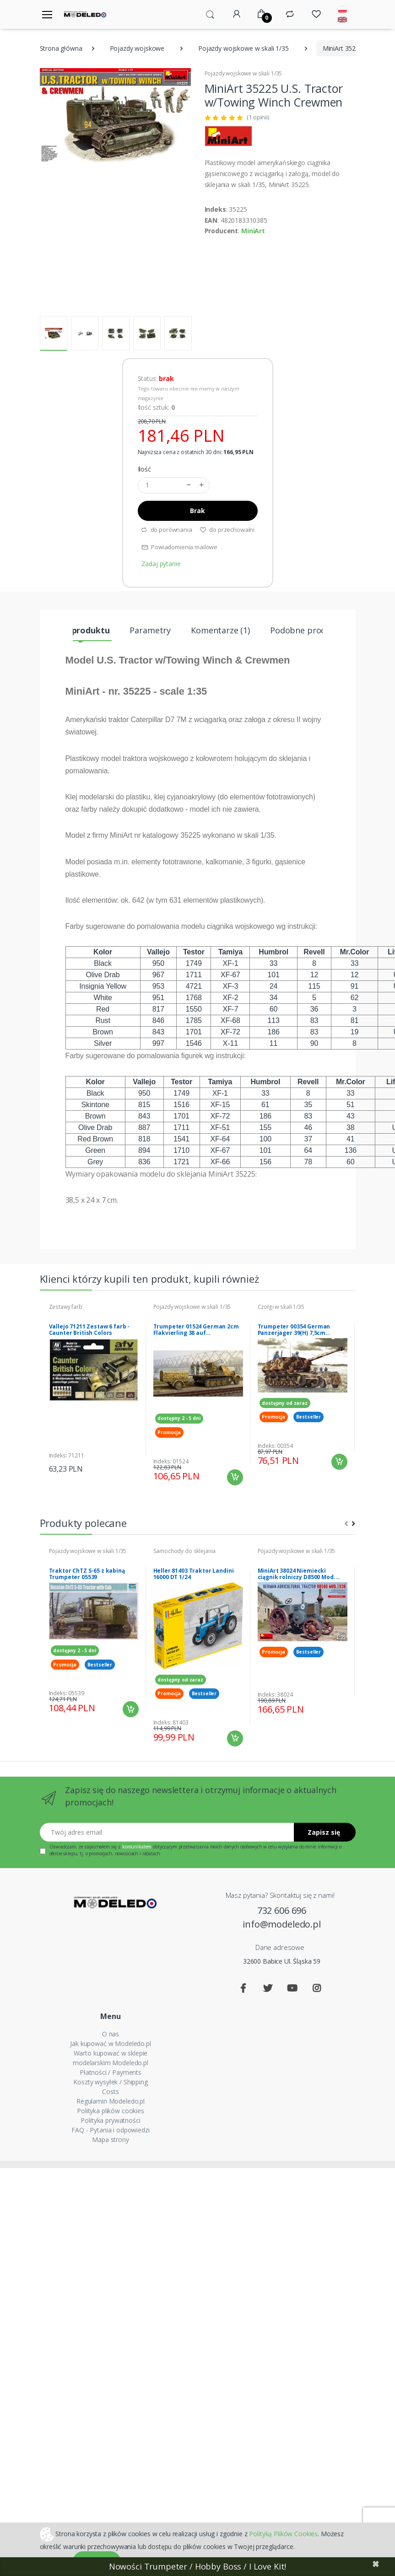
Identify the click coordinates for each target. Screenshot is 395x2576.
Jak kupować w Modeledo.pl (110, 2043)
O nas (110, 2034)
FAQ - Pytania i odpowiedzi (110, 2130)
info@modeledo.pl (282, 1924)
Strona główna (61, 48)
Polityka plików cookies (110, 2110)
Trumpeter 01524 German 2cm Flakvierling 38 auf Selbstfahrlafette (196, 1329)
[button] (210, 14)
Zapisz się (324, 1832)
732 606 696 (281, 1910)
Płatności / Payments (110, 2072)
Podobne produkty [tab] (306, 630)
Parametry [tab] (150, 630)
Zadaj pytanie (161, 563)
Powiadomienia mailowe (179, 547)
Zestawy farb (65, 1307)
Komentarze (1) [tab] (220, 630)
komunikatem (137, 1846)
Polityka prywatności (110, 2120)
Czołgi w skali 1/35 (281, 1307)
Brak (197, 510)
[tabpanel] (94, 1388)
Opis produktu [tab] (80, 630)
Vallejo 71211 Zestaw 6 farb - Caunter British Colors (89, 1329)
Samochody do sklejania (184, 1551)
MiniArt (253, 230)
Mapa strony (110, 2139)
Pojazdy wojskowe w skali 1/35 (243, 48)
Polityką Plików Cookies (283, 2533)
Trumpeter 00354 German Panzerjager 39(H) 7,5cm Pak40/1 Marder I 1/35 (294, 1329)
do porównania (166, 529)
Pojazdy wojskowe (137, 48)
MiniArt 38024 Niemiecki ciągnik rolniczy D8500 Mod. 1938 (296, 1574)
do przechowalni (227, 529)
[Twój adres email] (167, 1832)
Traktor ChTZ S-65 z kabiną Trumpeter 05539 (87, 1574)
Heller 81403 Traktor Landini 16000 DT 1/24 (193, 1574)
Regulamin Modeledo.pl (110, 2101)
